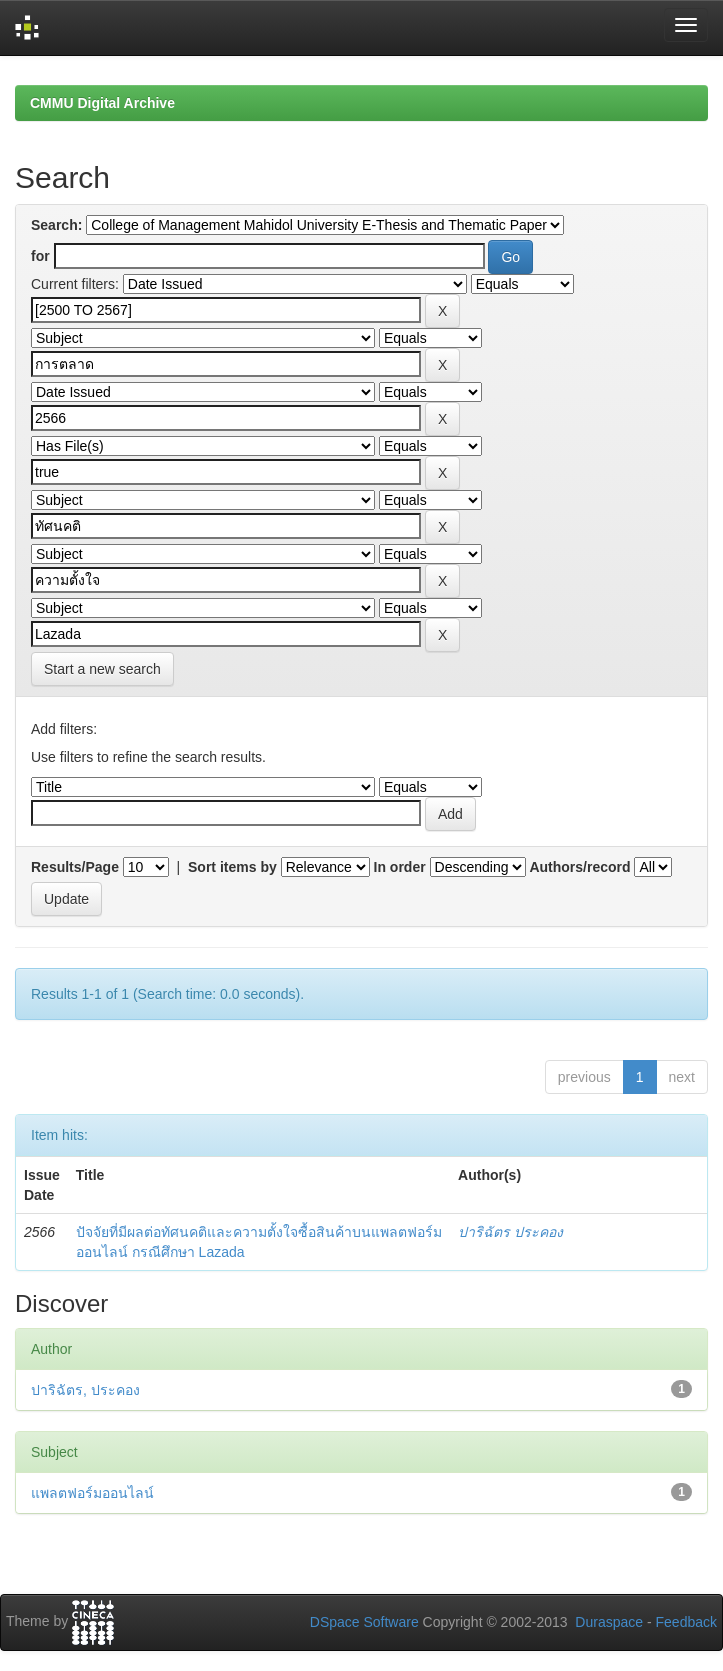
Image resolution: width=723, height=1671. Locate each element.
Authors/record (579, 867)
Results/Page (75, 867)
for (40, 256)
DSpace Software (364, 1622)
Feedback (686, 1622)
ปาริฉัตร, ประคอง (85, 1390)
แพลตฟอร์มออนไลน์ (92, 1493)
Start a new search (102, 669)
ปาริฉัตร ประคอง (510, 1232)
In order (400, 867)
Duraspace (609, 1622)
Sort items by (232, 867)
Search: (56, 225)
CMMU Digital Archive (102, 103)
